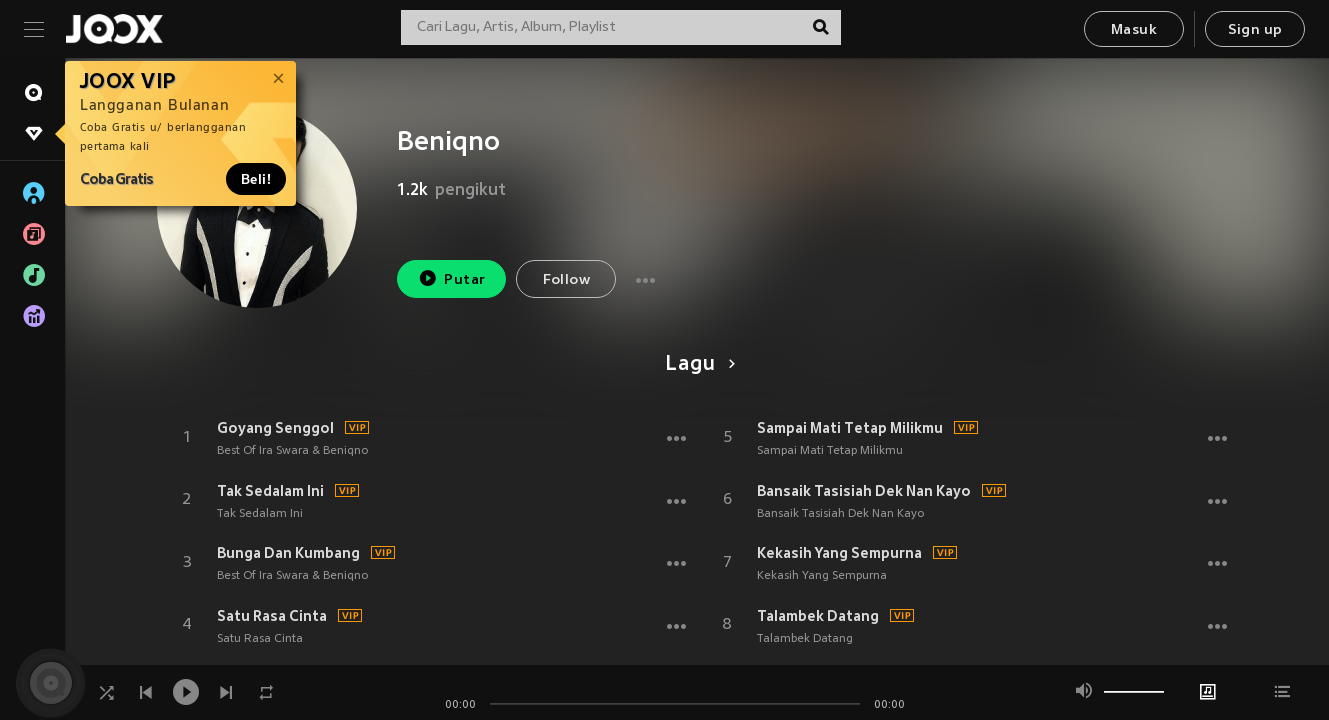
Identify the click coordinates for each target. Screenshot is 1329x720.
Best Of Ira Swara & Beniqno (292, 451)
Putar (452, 278)
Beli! (256, 179)
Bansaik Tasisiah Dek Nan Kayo (864, 491)
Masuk (1134, 30)
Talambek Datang (818, 616)
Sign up (1255, 30)
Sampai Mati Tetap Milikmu (850, 428)
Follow (566, 280)
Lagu (696, 365)
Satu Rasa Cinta (272, 616)
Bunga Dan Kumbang (288, 553)
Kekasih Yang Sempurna (839, 553)
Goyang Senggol (275, 428)
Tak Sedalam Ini (270, 491)
